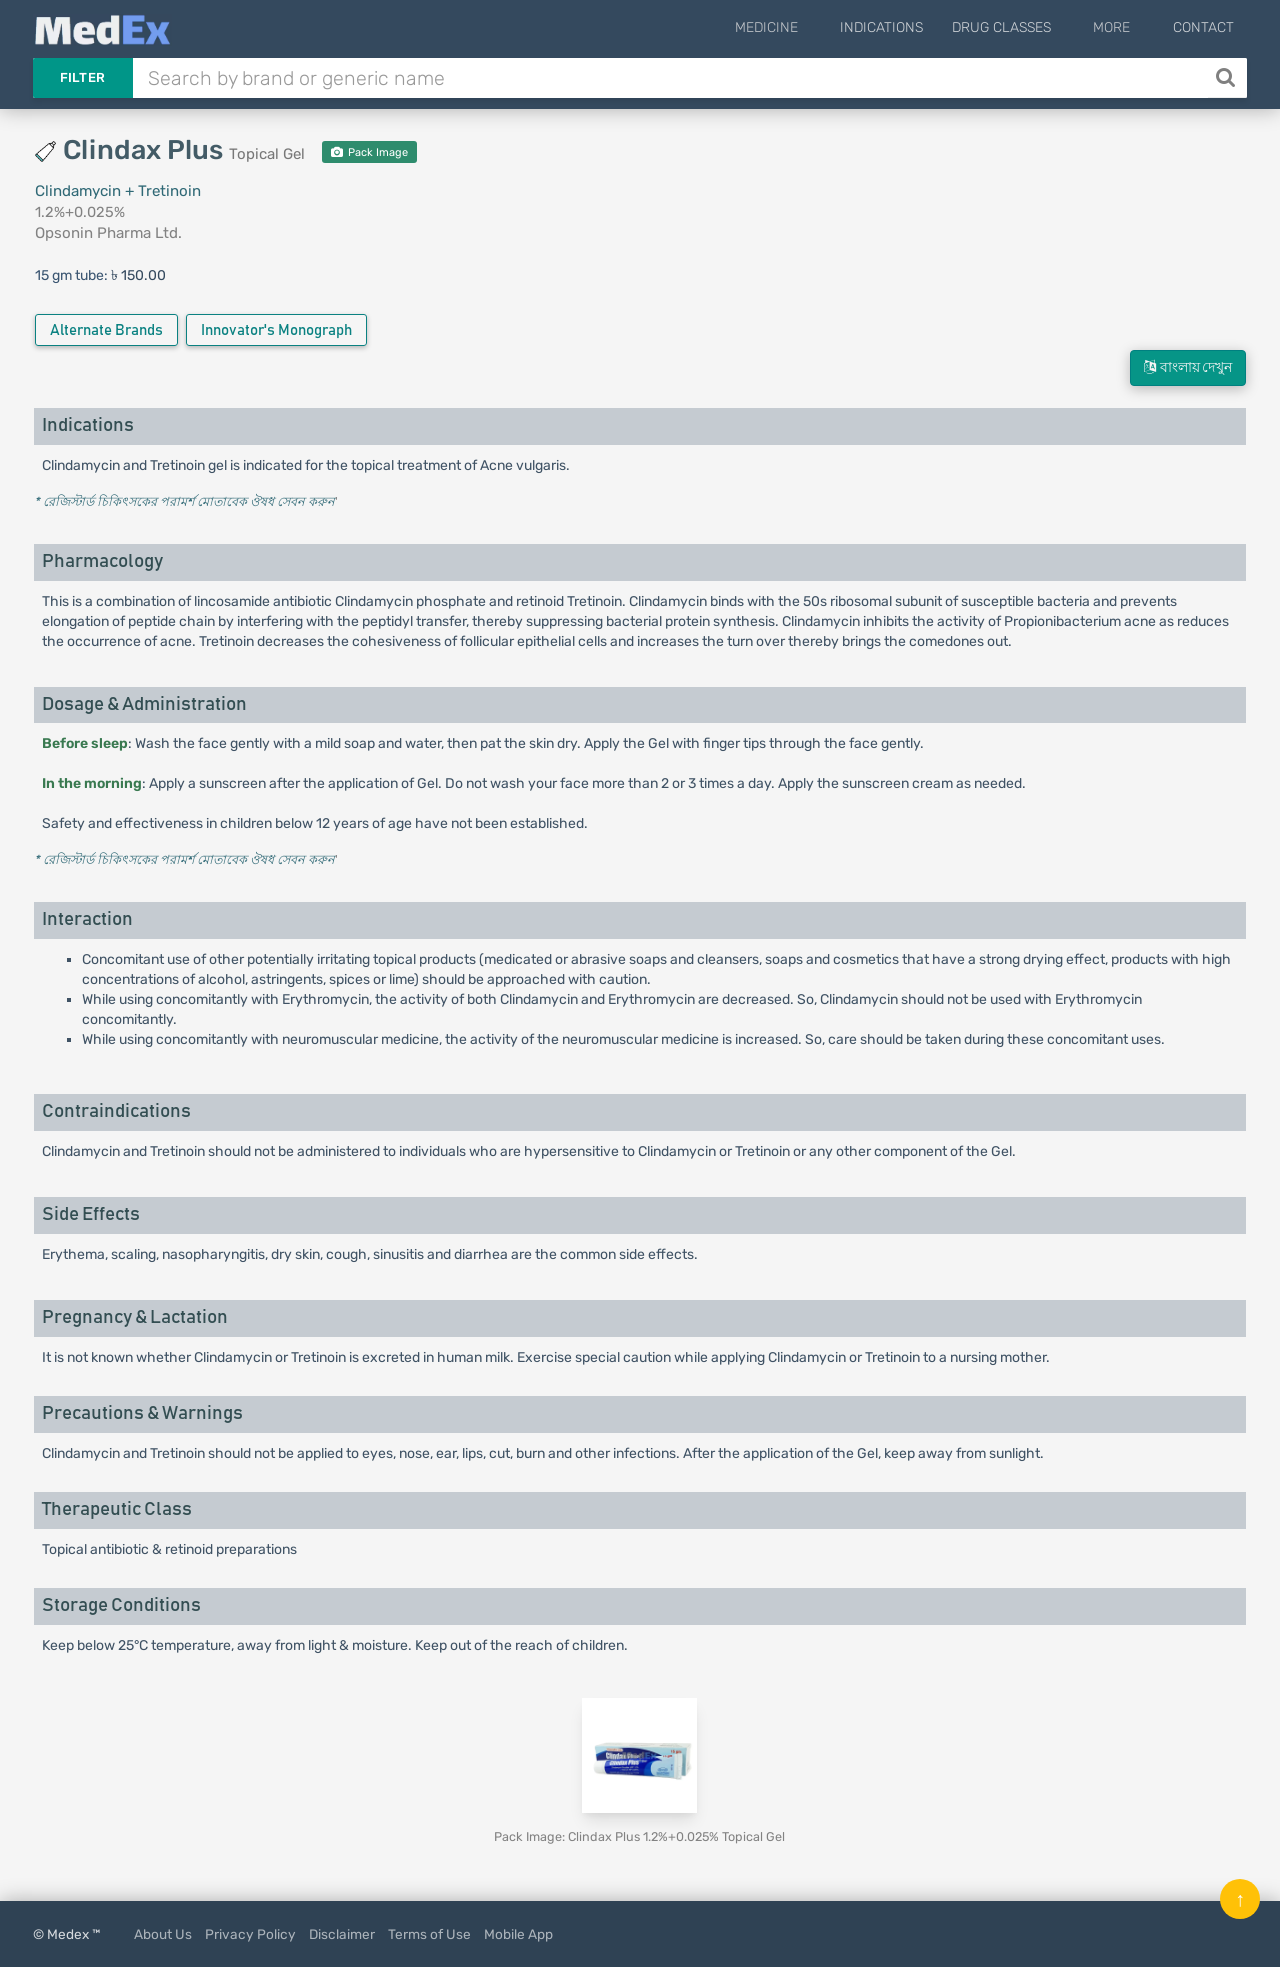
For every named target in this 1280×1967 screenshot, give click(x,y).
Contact (1203, 27)
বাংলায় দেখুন (1188, 367)
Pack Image (369, 152)
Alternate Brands (106, 330)
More (1125, 27)
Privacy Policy (250, 1934)
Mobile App (518, 1934)
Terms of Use (429, 1934)
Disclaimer (342, 1934)
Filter (83, 77)
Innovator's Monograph (276, 330)
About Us (163, 1934)
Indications (908, 27)
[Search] (1227, 78)
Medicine (806, 27)
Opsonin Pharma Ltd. (108, 233)
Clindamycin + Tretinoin (118, 191)
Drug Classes (1028, 27)
